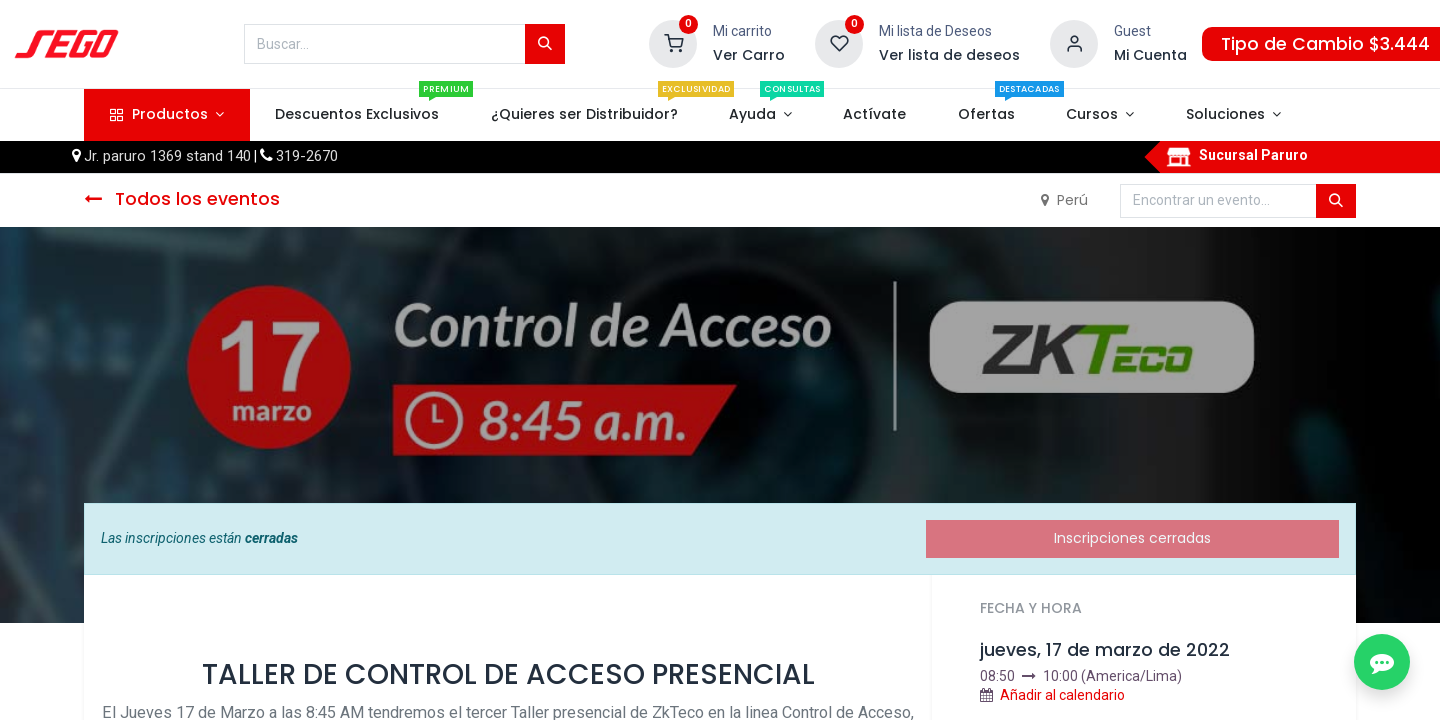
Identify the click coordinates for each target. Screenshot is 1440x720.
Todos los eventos (182, 199)
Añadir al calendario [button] (1062, 695)
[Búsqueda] (545, 44)
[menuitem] (357, 115)
